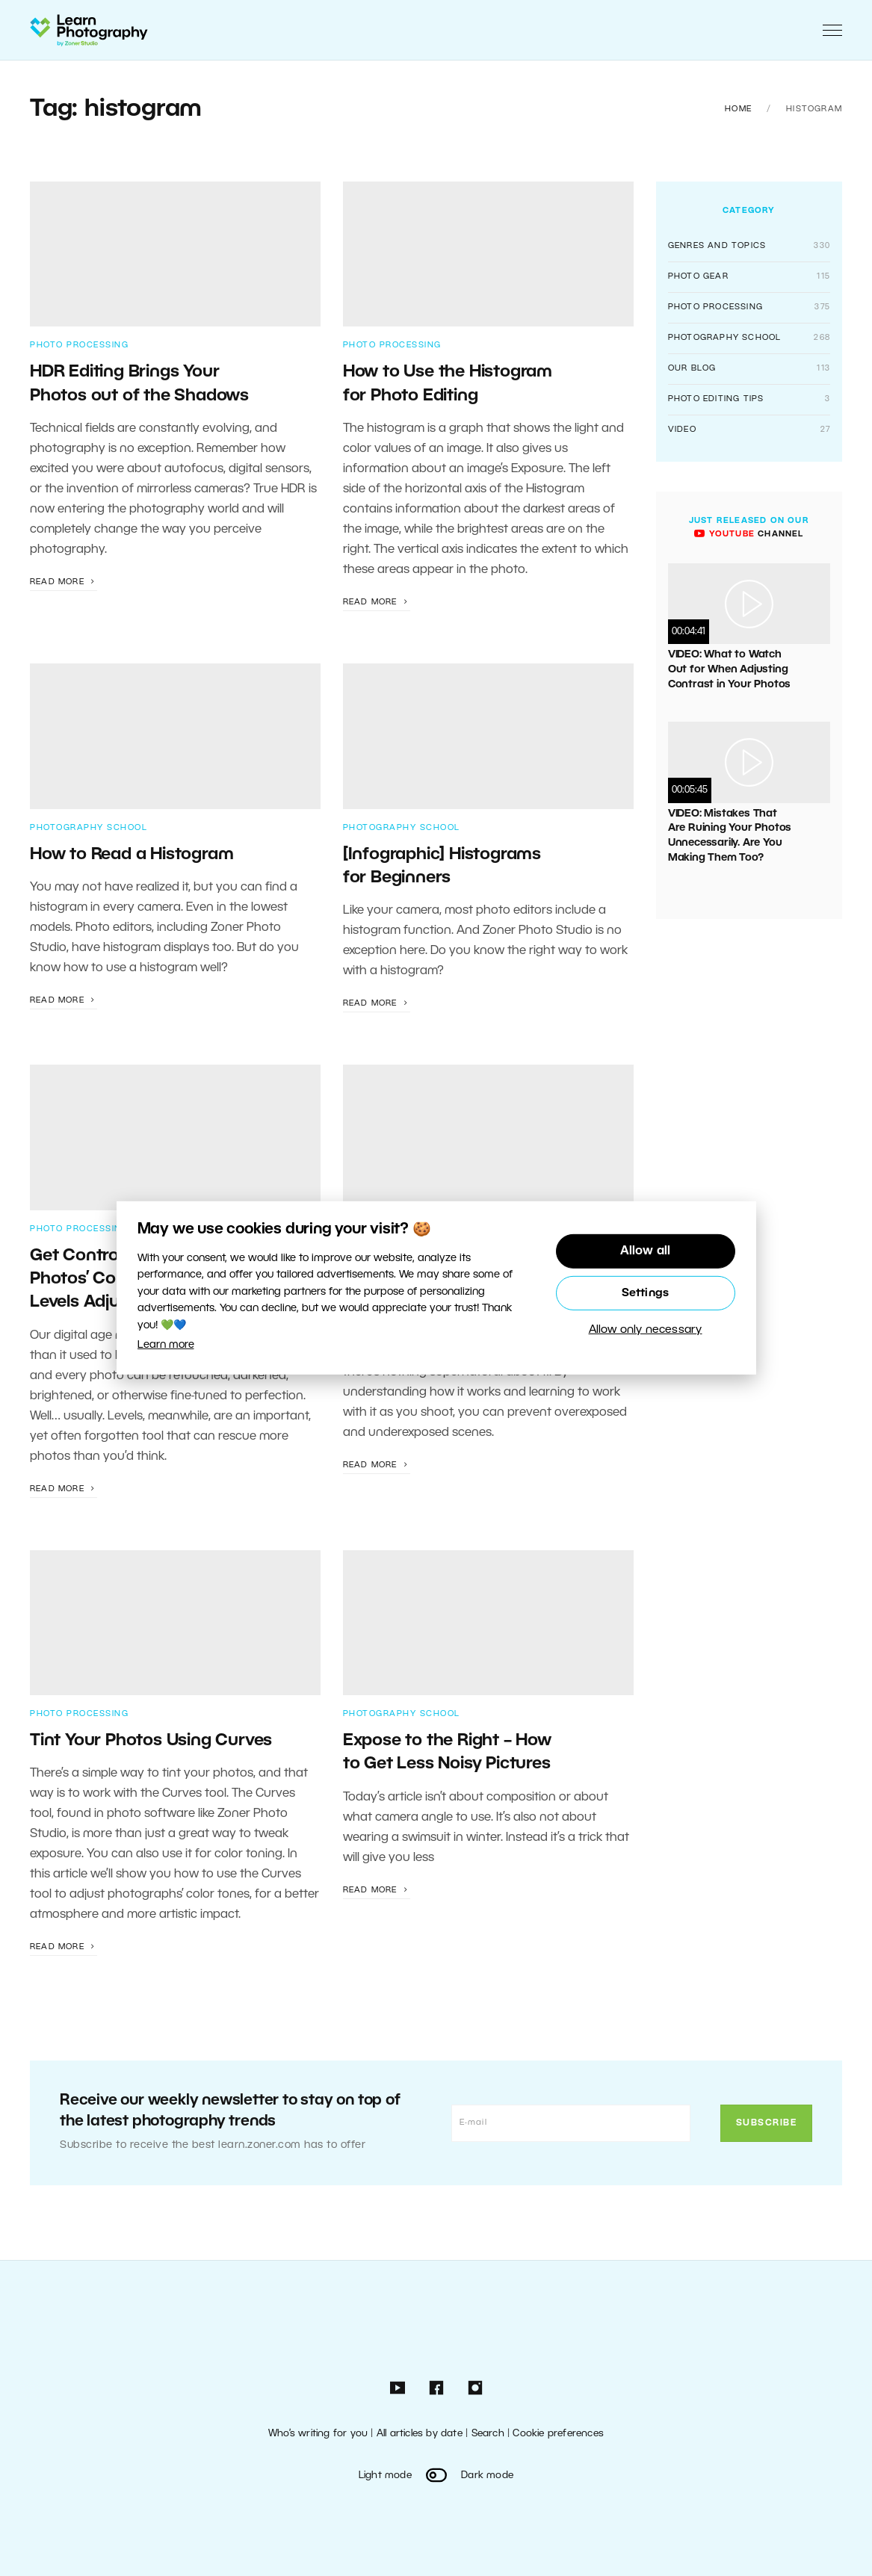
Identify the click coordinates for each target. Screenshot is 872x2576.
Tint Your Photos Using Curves (151, 1740)
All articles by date (420, 2434)
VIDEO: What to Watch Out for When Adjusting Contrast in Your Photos (729, 669)
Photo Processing (79, 345)
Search (487, 2434)
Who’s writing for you (318, 2434)
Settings (646, 1293)
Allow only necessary (645, 1330)
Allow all (645, 1251)
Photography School (88, 828)
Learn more (165, 1345)
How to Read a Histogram (131, 854)
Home (738, 109)
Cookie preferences (558, 2434)
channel (748, 534)
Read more (63, 582)
